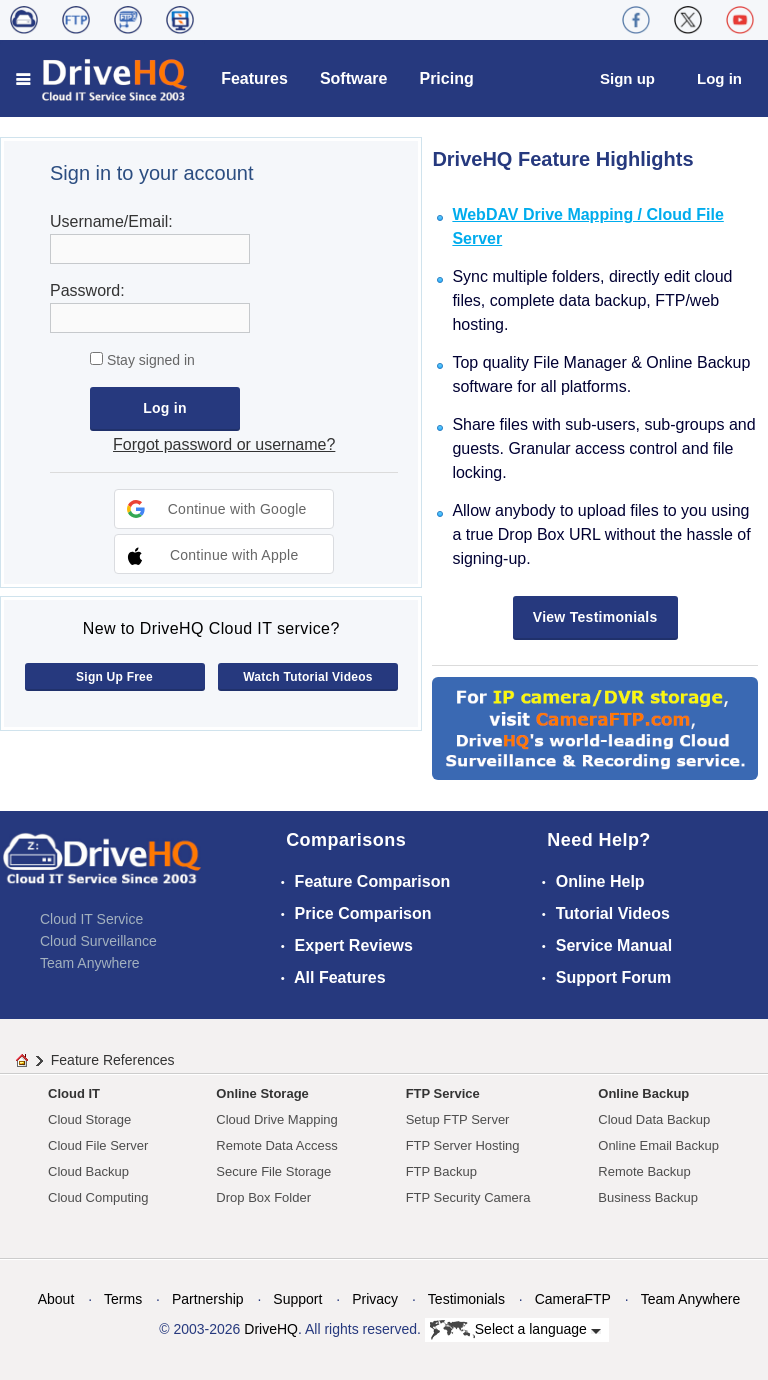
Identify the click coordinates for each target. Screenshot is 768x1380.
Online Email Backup (658, 1145)
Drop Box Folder (263, 1197)
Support (297, 1299)
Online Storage (262, 1093)
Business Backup (648, 1197)
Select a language (515, 1330)
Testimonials (466, 1299)
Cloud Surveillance (98, 941)
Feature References (113, 1060)
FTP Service (443, 1093)
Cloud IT (74, 1093)
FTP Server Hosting (463, 1145)
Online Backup (643, 1093)
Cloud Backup (88, 1171)
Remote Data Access (276, 1145)
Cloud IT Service (91, 919)
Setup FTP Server (458, 1119)
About (56, 1299)
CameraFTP (573, 1299)
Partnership (208, 1299)
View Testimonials (595, 617)
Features (254, 78)
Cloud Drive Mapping (276, 1119)
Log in (719, 78)
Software (354, 78)
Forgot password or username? (224, 444)
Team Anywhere (90, 963)
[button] (224, 509)
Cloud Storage (89, 1119)
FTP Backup (441, 1171)
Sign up (627, 78)
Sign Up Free (114, 677)
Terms (123, 1299)
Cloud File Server (98, 1145)
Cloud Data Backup (654, 1119)
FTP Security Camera (468, 1197)
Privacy (375, 1299)
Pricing (446, 78)
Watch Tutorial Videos (308, 677)
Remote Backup (644, 1171)
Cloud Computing (98, 1197)
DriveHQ (271, 1329)
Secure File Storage (273, 1171)
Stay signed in (149, 360)
